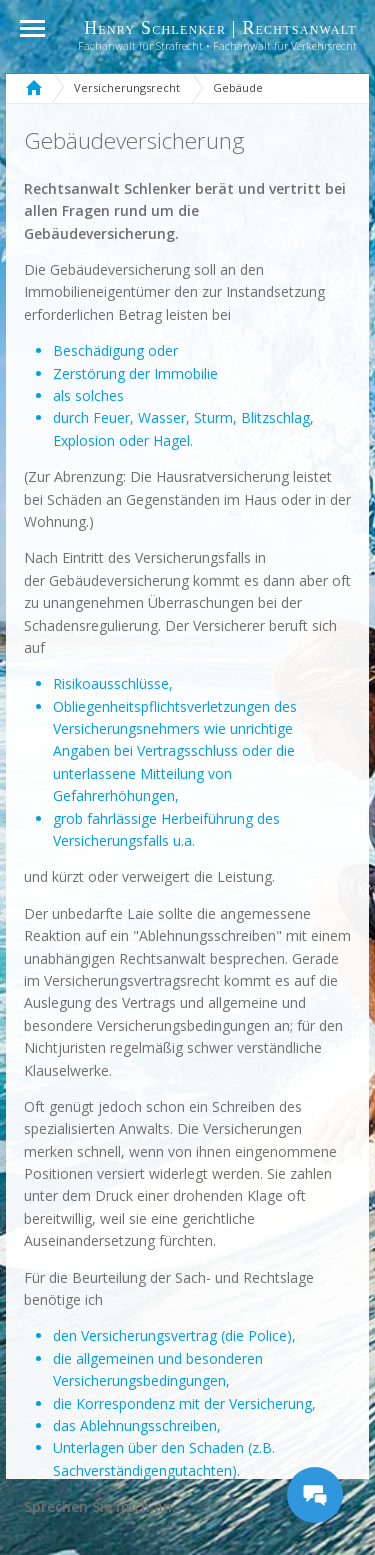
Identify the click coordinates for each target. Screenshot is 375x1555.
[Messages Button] (315, 1495)
